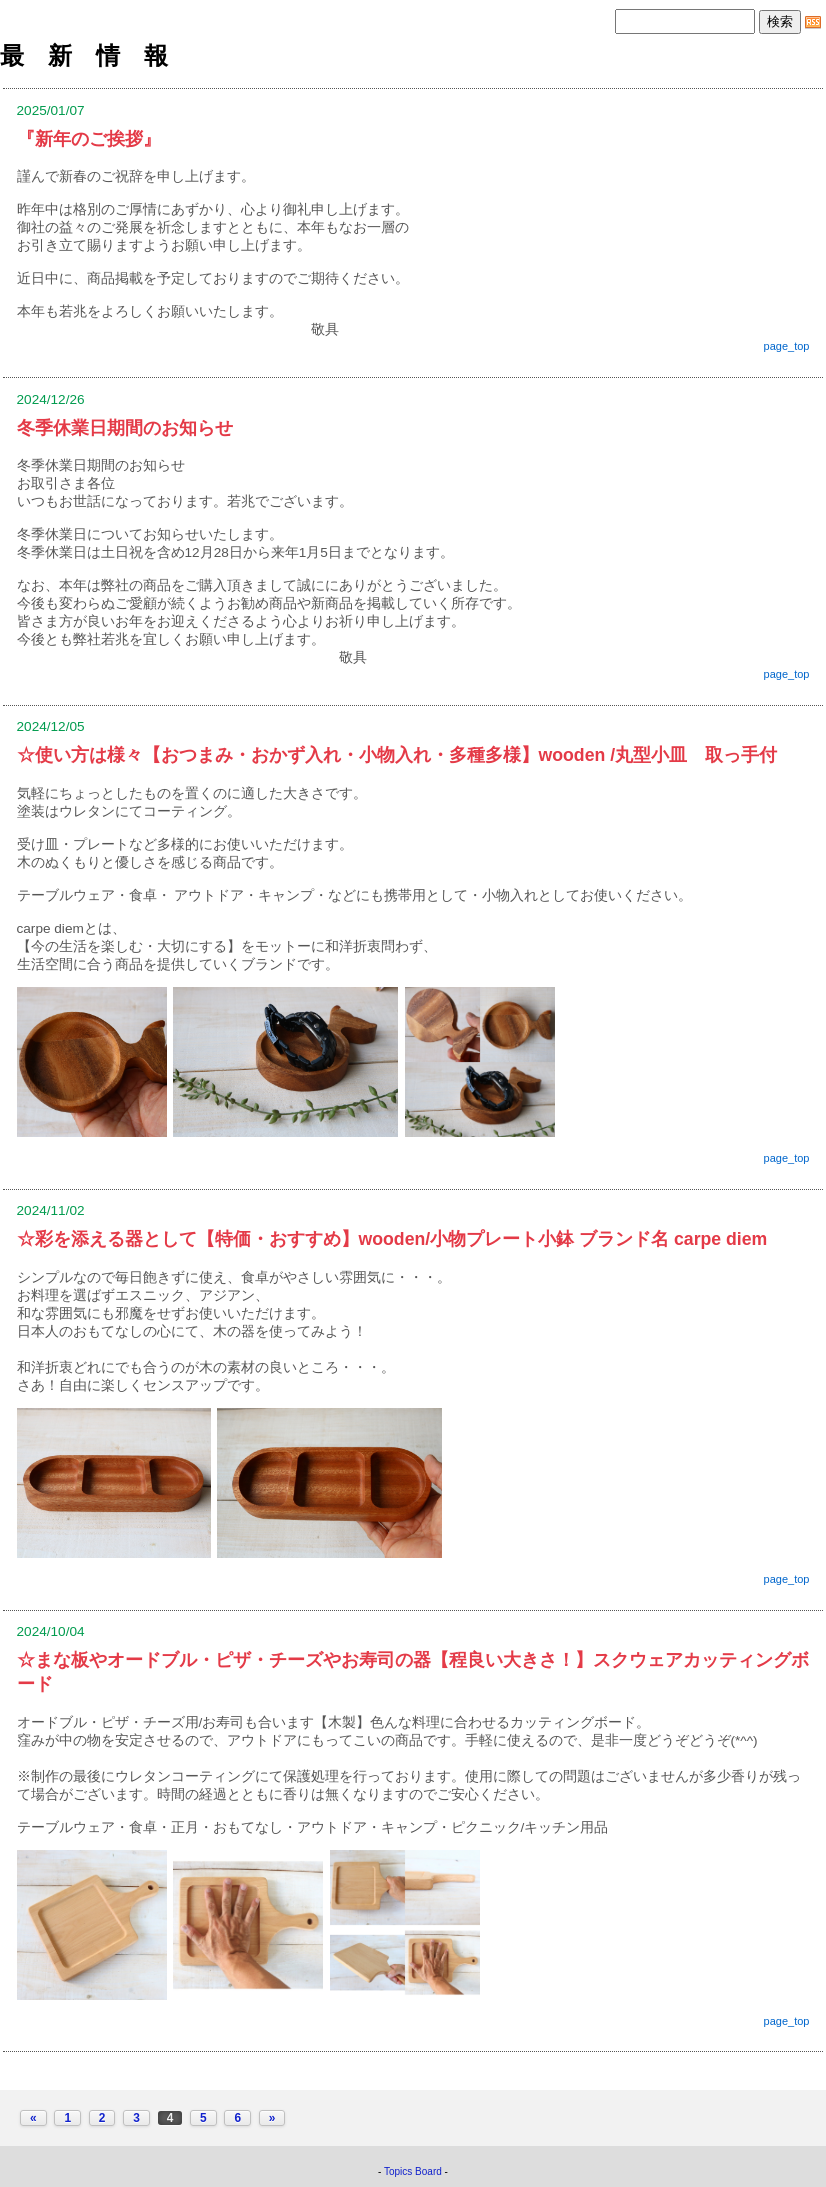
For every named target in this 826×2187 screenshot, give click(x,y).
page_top (787, 346)
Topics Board (413, 2171)
